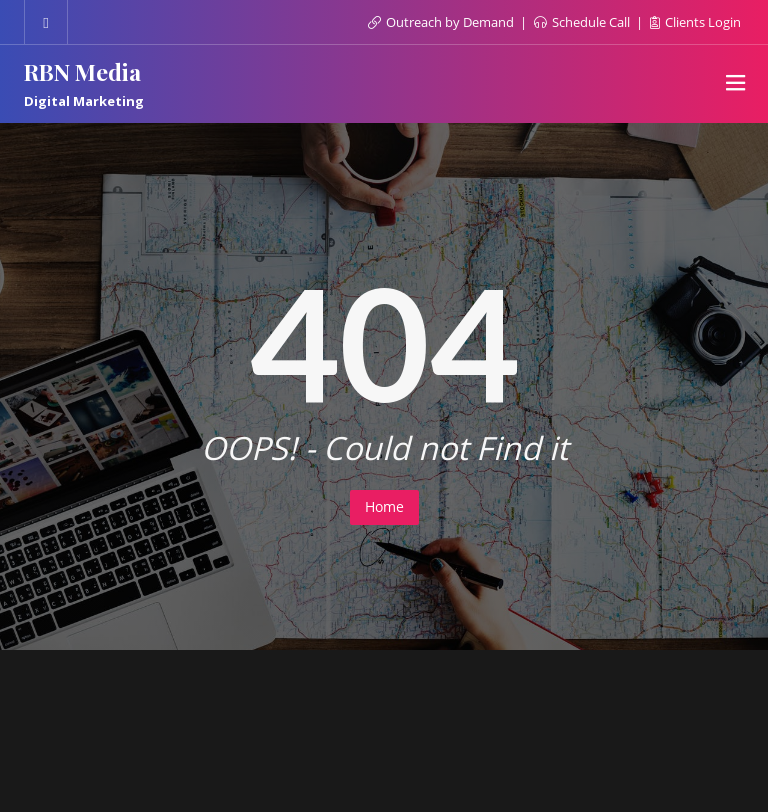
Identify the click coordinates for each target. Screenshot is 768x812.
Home (384, 506)
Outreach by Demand (442, 22)
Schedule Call (583, 22)
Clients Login (695, 22)
